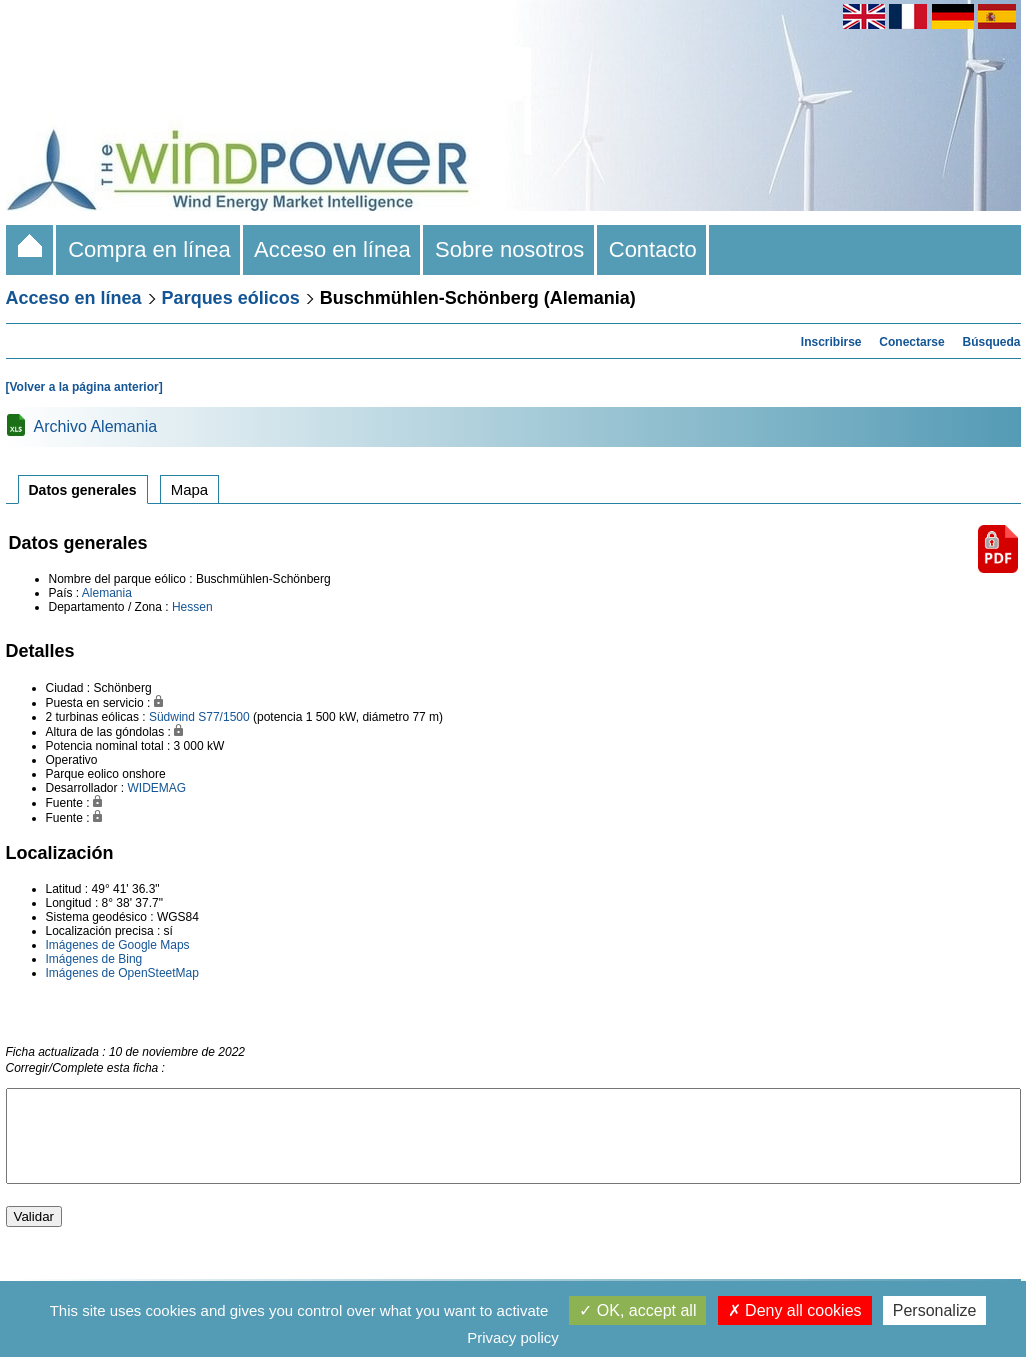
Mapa (190, 489)
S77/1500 (223, 717)
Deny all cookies (795, 1310)
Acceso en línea (333, 249)
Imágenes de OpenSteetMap (122, 973)
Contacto (653, 249)
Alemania (107, 593)
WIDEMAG (157, 788)
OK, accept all (637, 1310)
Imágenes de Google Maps (118, 945)
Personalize (935, 1310)
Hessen (192, 607)
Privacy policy (513, 1337)
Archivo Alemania (96, 426)
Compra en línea (149, 249)
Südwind (172, 717)
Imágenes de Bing (94, 959)
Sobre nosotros (510, 249)
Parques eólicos (231, 298)
